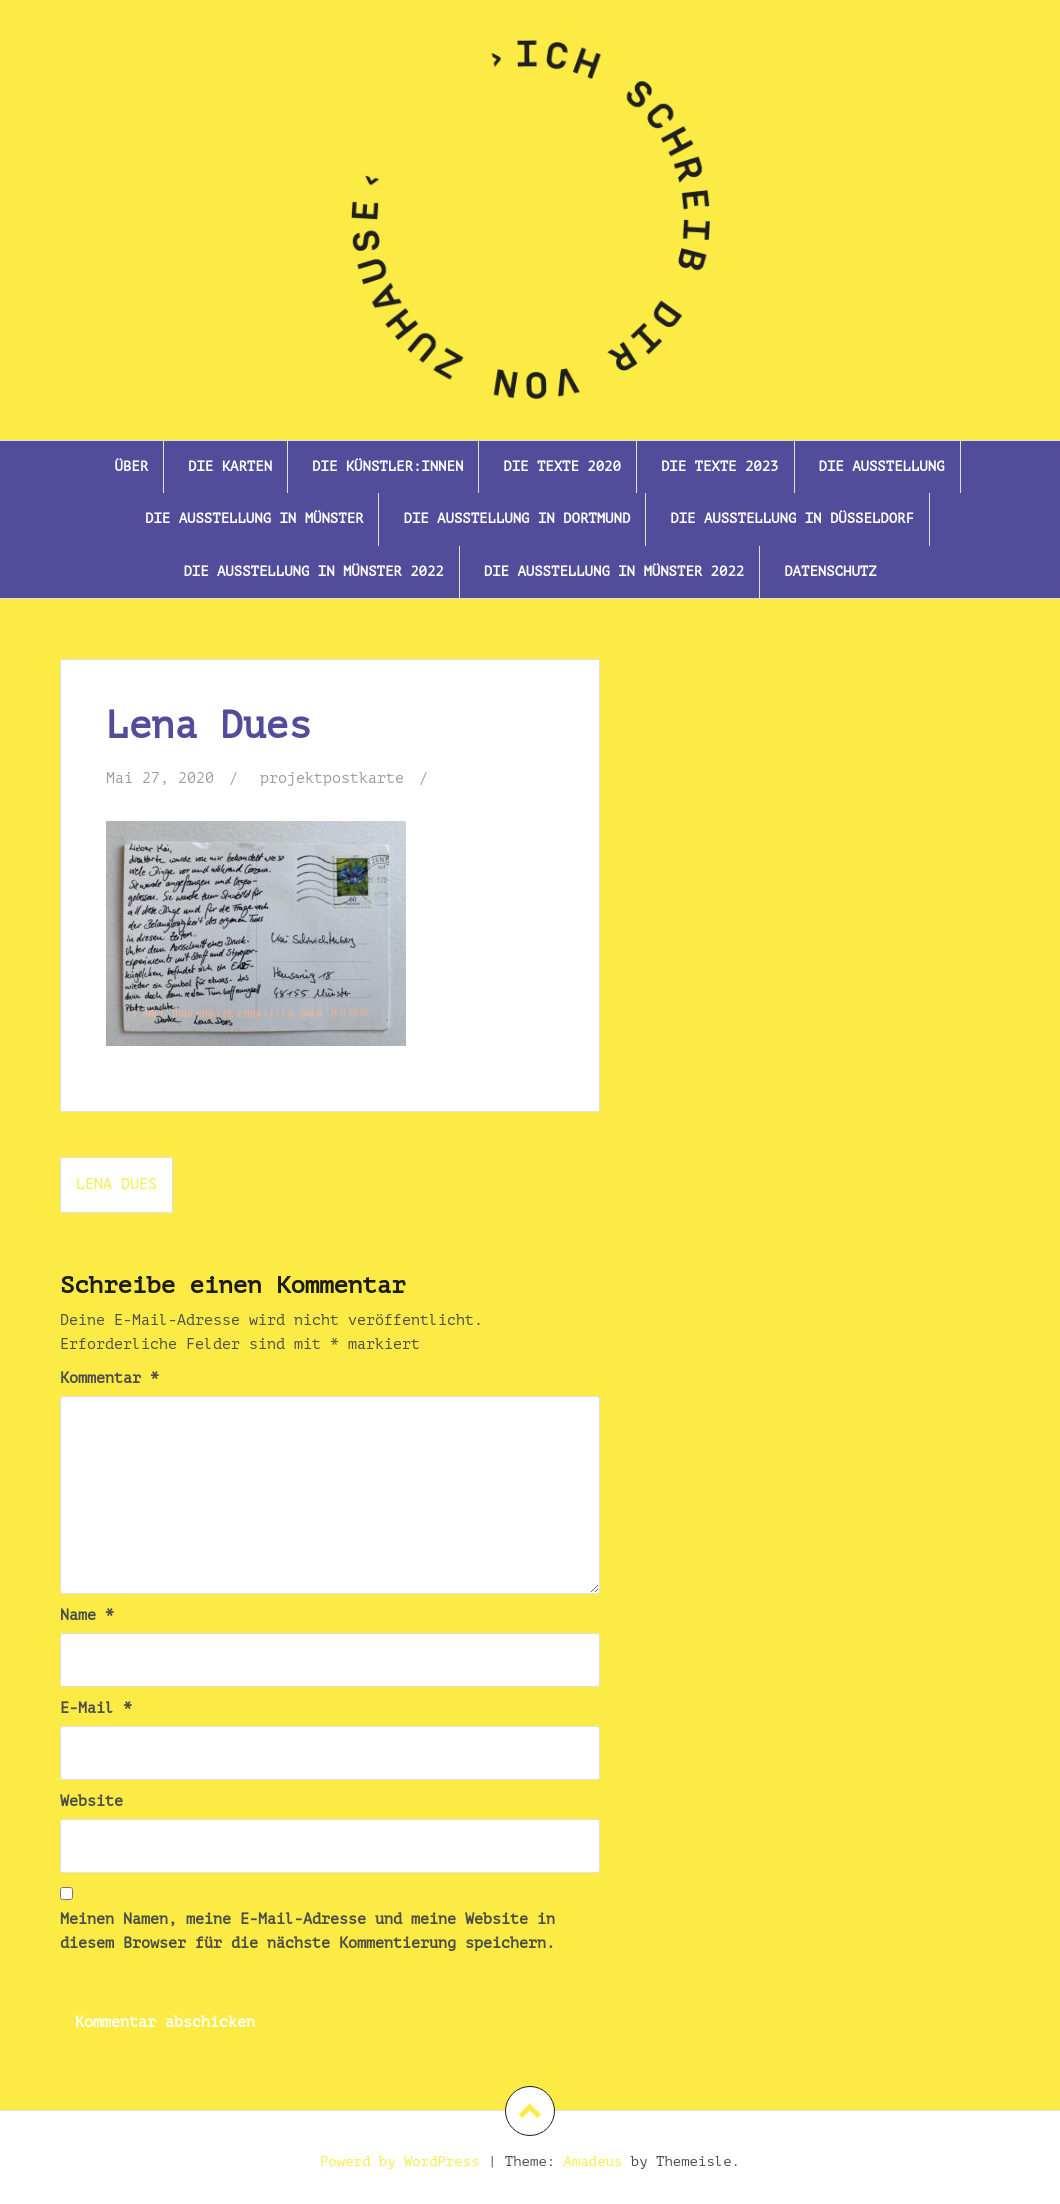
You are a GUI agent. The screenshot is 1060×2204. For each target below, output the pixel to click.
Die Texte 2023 (720, 466)
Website (91, 1801)
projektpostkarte (332, 778)
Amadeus (593, 2161)
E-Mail (96, 1708)
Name (87, 1615)
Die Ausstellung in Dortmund (516, 518)
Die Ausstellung (882, 466)
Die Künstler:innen (387, 466)
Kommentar (109, 1378)
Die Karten (230, 466)
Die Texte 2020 (562, 466)
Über (131, 466)
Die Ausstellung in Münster (254, 518)
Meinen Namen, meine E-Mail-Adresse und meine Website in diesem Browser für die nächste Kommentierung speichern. (307, 1931)
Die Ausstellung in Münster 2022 (614, 571)
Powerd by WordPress (400, 2161)
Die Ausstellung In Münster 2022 (313, 571)
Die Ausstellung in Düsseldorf (792, 518)
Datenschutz (830, 571)
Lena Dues (116, 1184)
